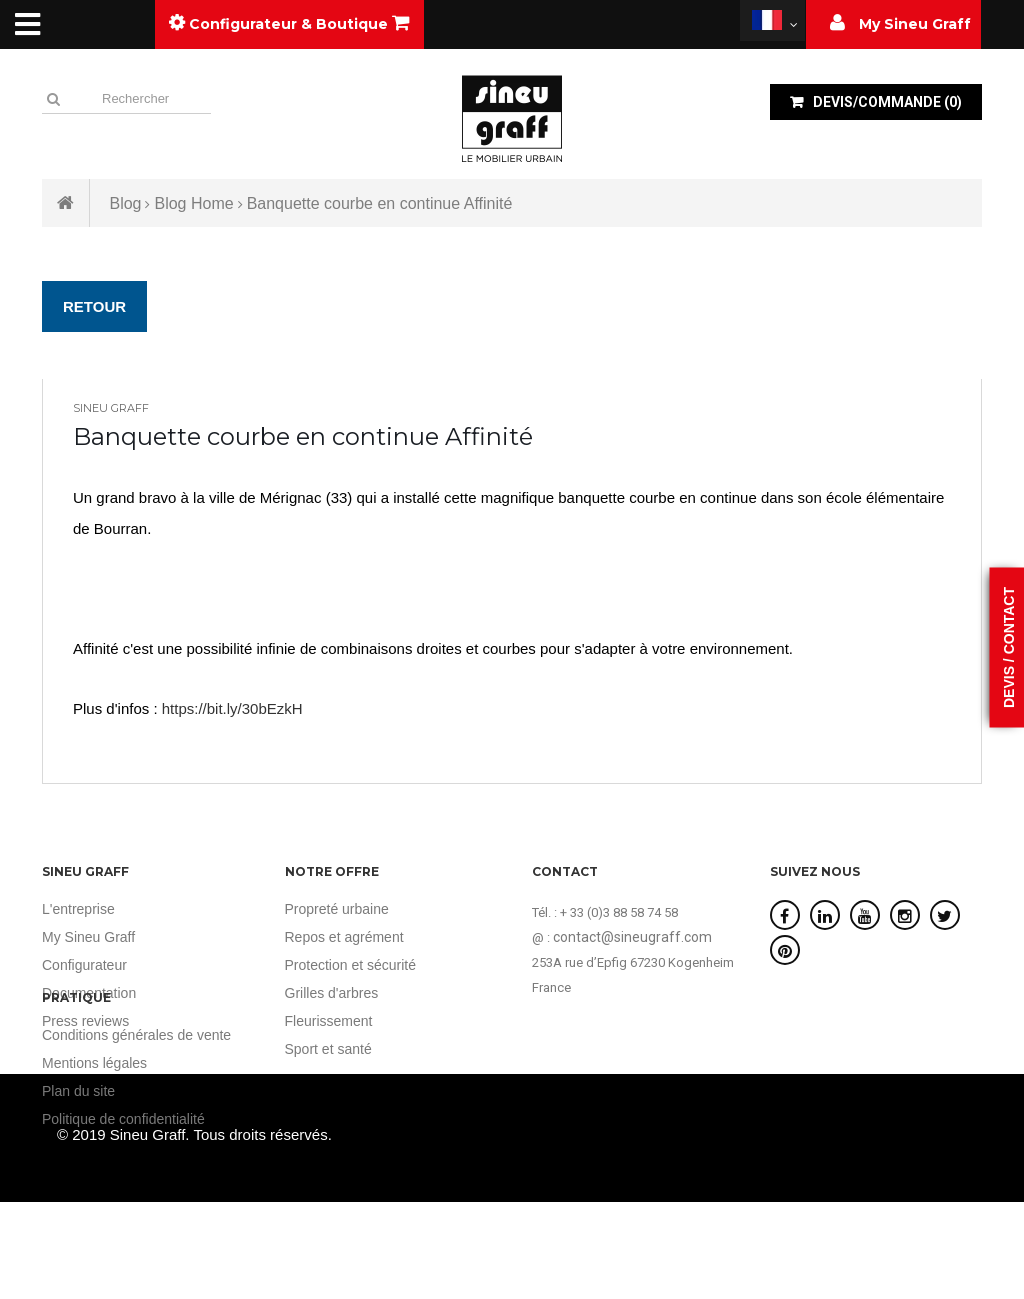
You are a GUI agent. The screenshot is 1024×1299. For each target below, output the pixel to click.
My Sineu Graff (88, 937)
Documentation (89, 993)
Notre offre (332, 871)
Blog (125, 203)
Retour (94, 306)
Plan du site (806, 1091)
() (886, 102)
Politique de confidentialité (851, 1119)
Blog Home (193, 203)
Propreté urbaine (337, 909)
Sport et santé (328, 1049)
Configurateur (84, 965)
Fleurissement (329, 1021)
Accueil (66, 203)
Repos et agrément (344, 937)
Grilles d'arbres (332, 993)
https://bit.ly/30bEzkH (232, 708)
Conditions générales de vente (864, 1035)
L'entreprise (78, 909)
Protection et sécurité (351, 965)
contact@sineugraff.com (632, 937)
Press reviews (85, 1021)
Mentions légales (822, 1063)
